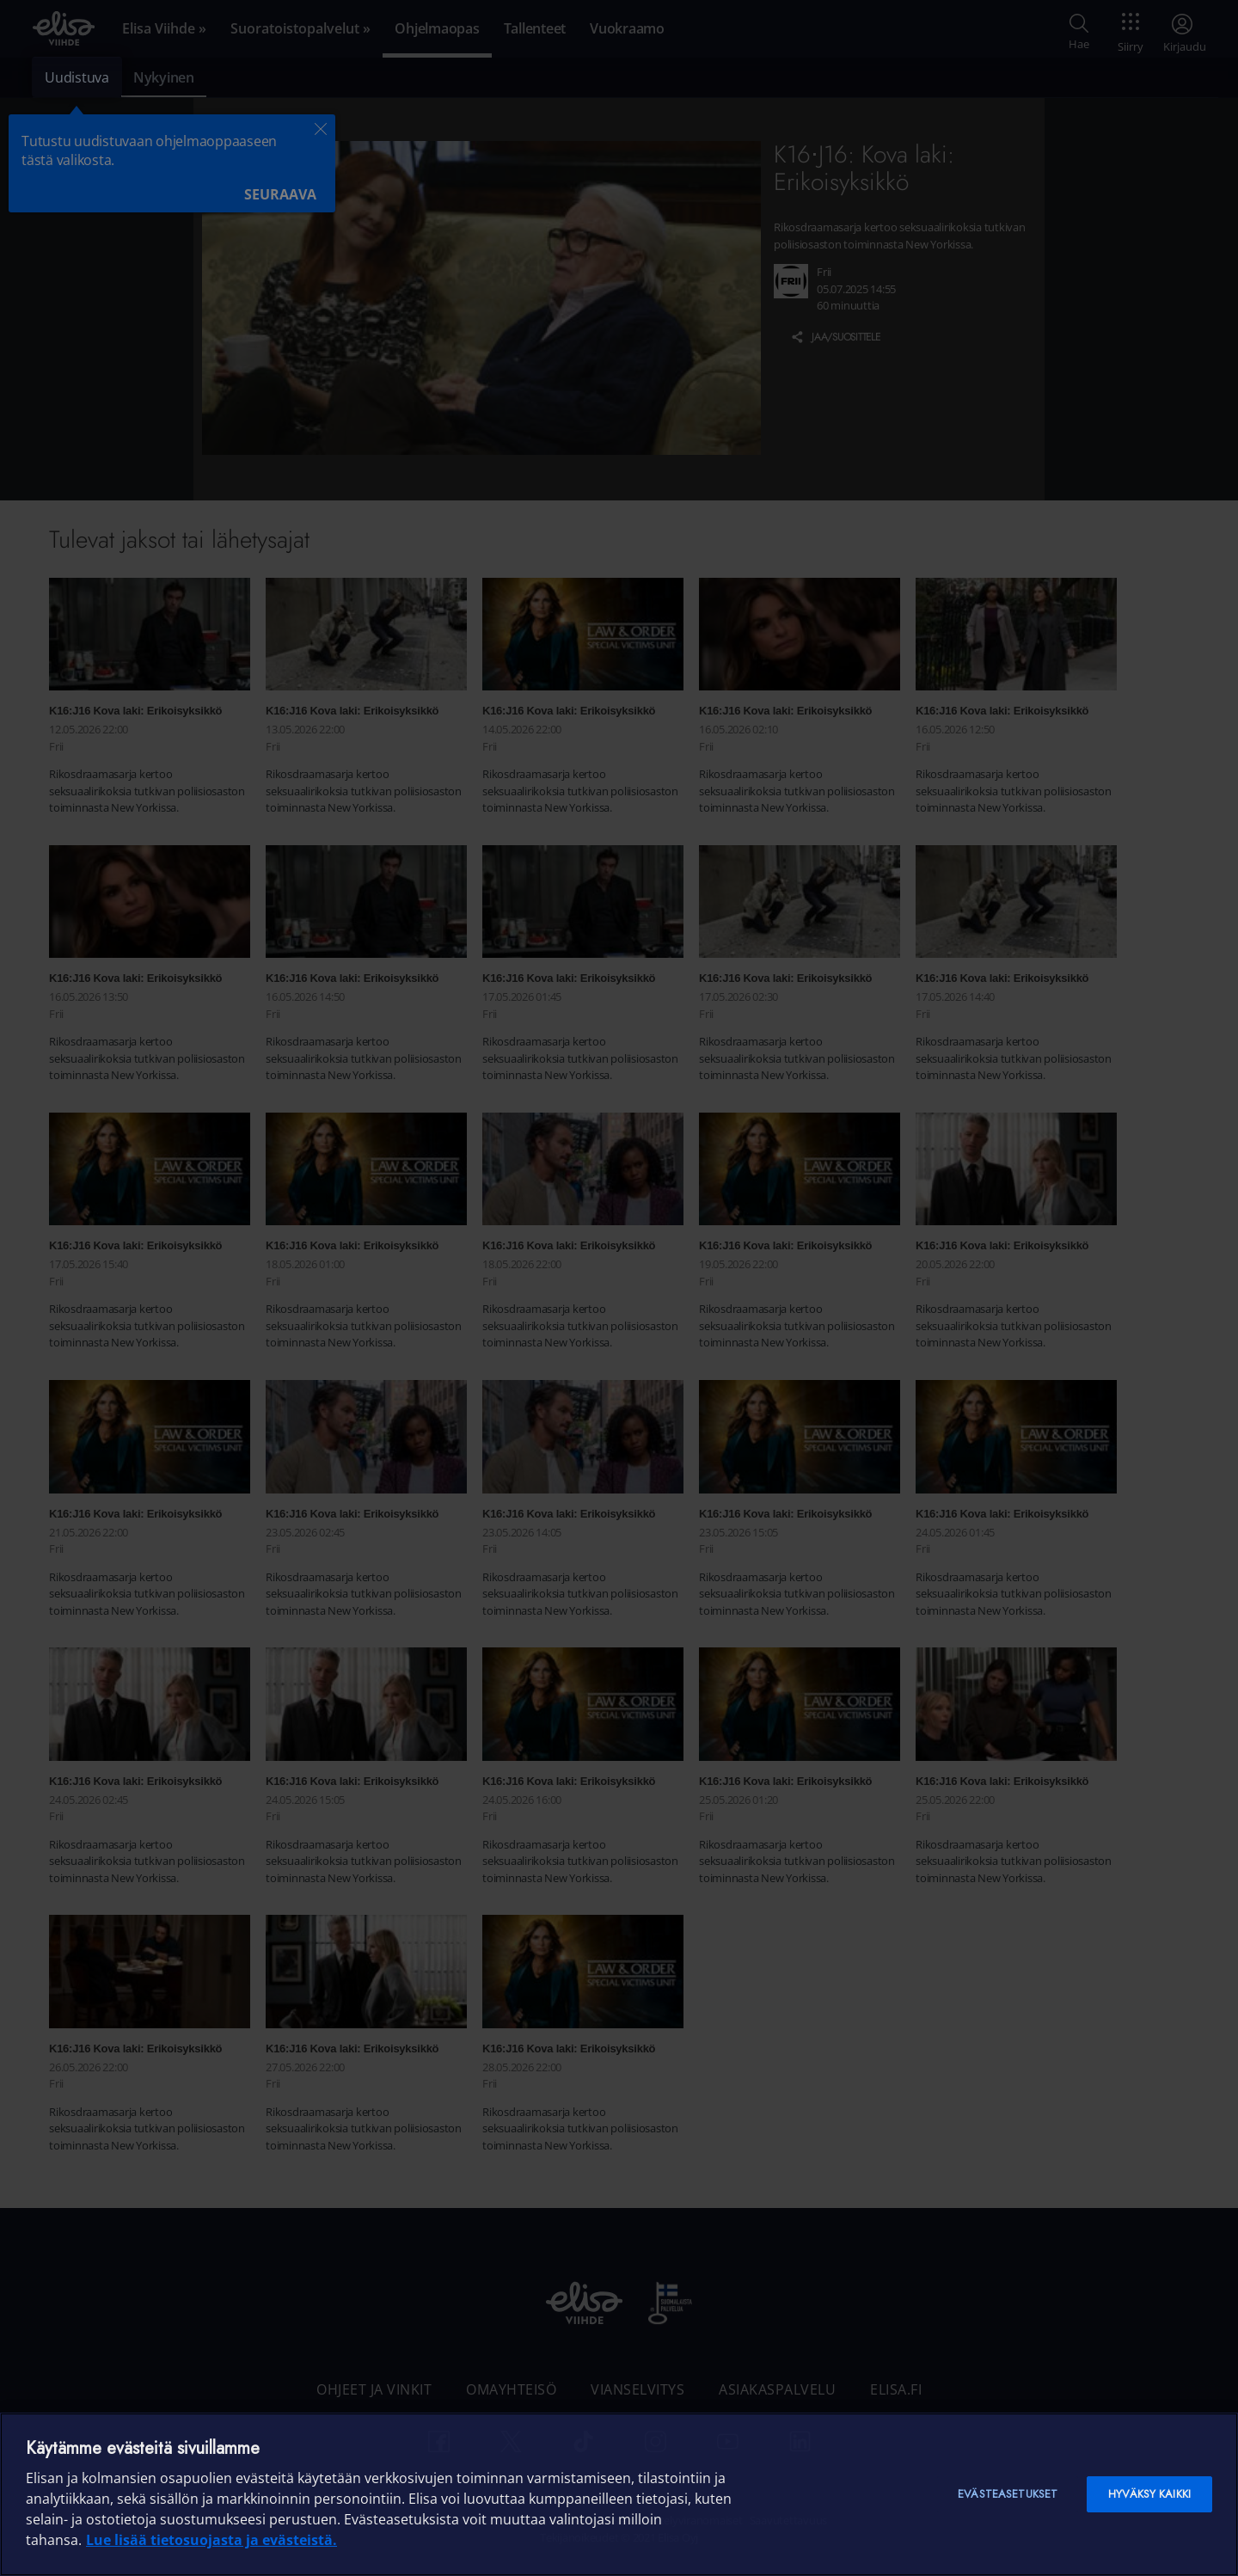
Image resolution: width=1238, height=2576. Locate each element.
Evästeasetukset (1007, 2494)
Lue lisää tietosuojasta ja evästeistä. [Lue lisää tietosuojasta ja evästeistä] (211, 2539)
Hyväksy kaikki (1149, 2494)
